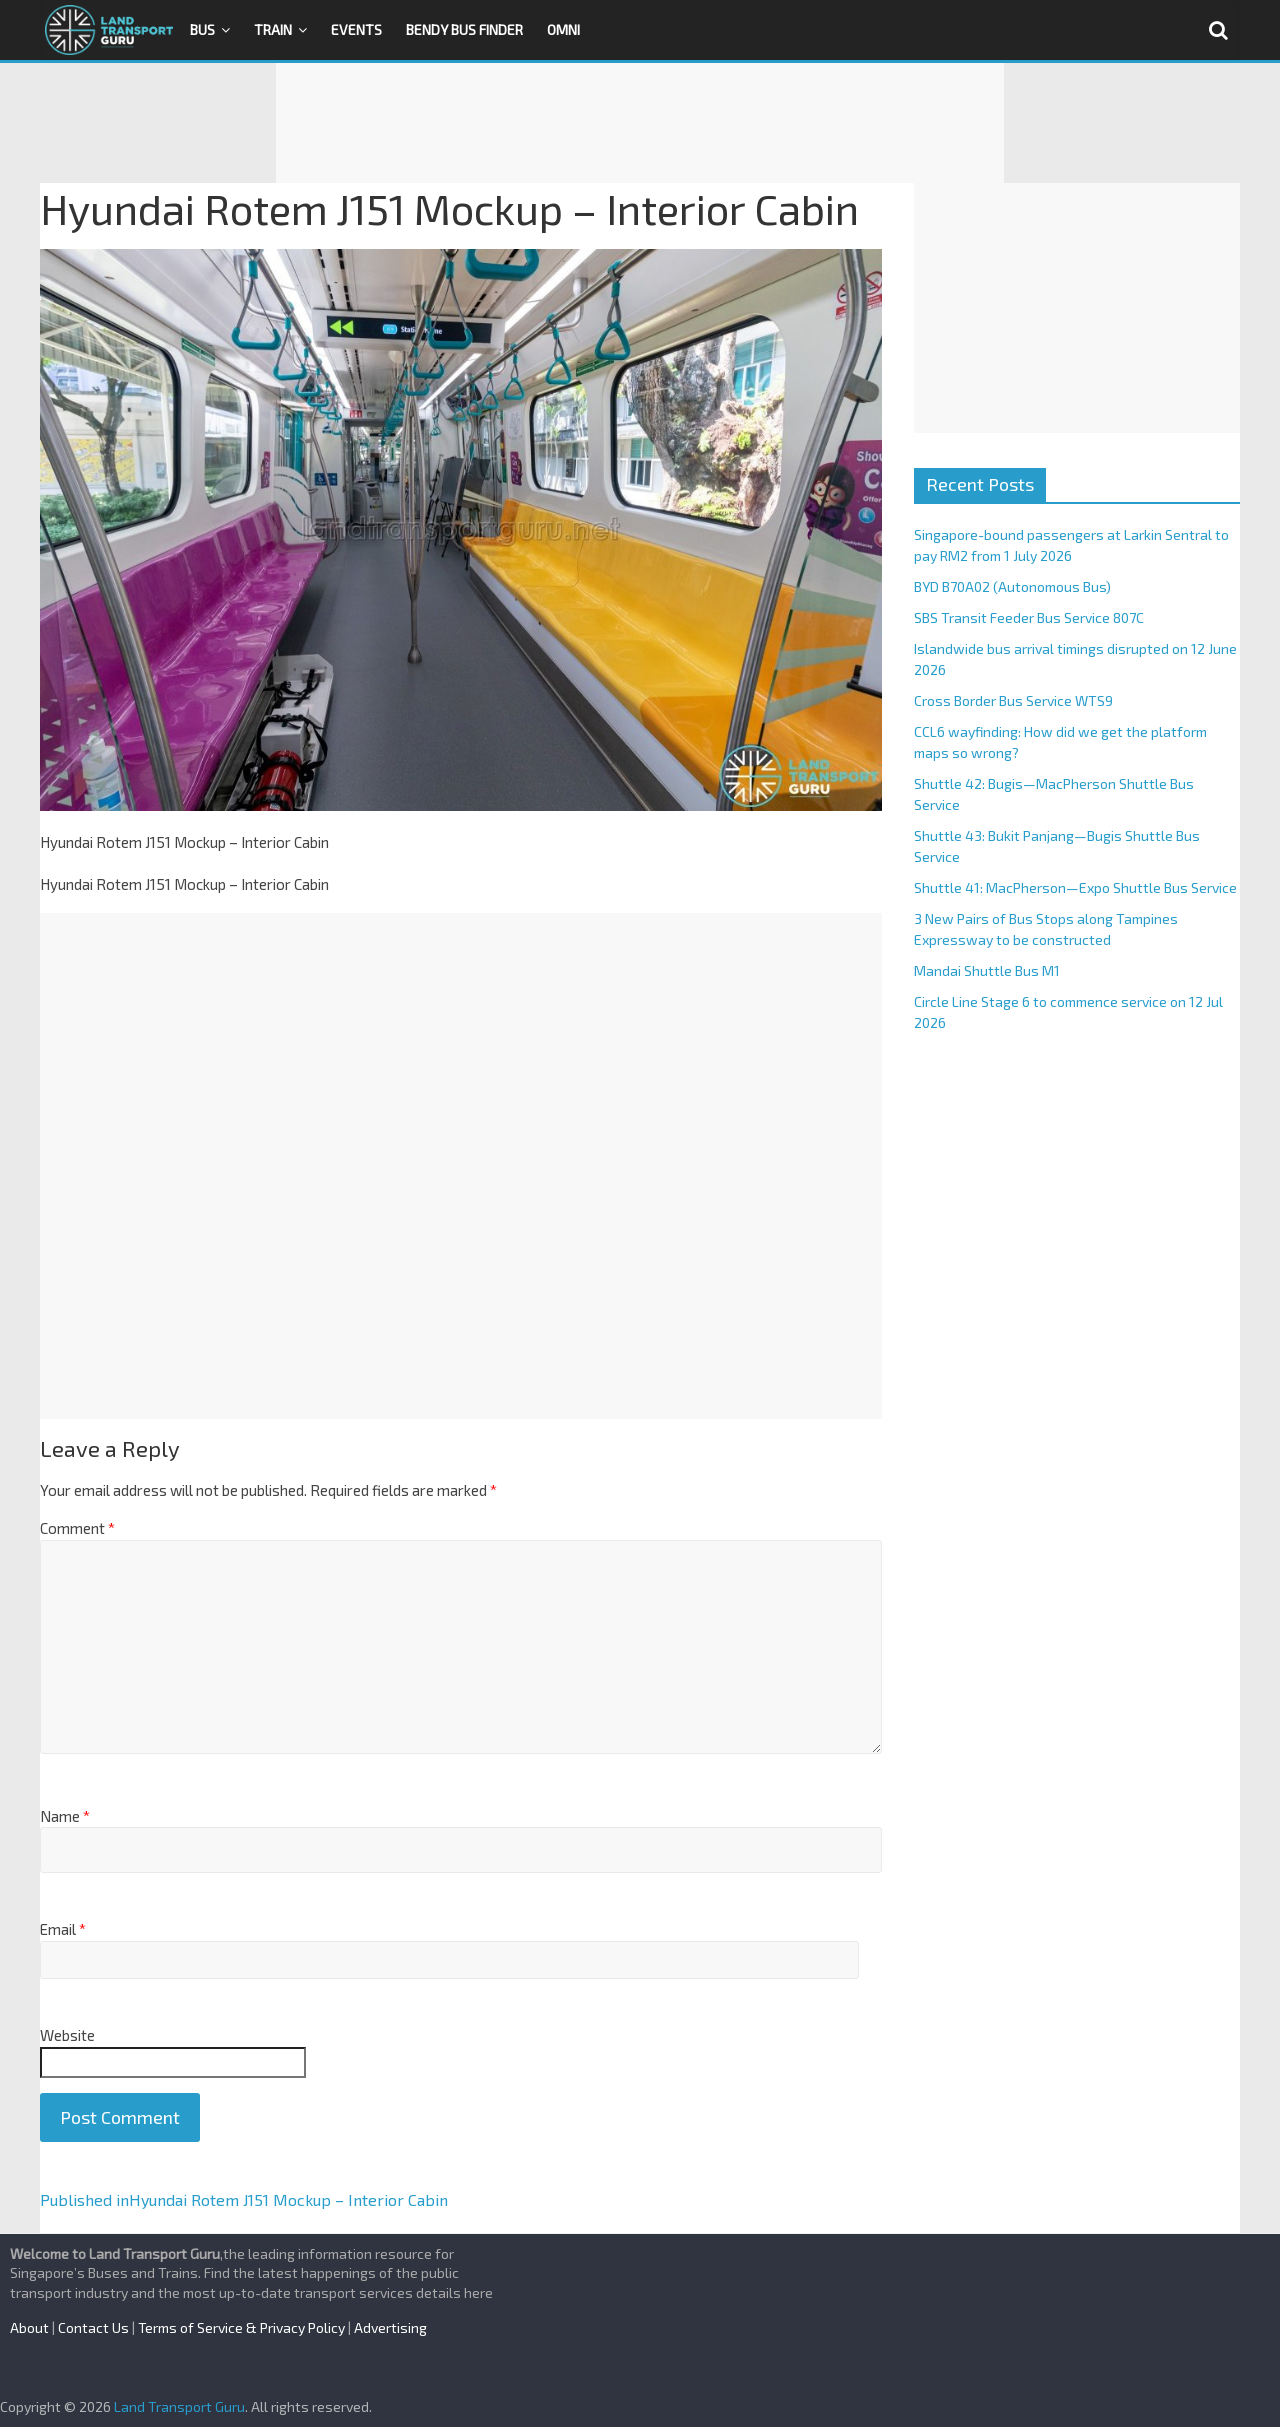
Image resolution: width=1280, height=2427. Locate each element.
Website (67, 2035)
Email (63, 1929)
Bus (202, 29)
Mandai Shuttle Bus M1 (987, 970)
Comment (77, 1528)
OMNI (563, 29)
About (29, 2327)
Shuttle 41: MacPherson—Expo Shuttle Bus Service (1075, 887)
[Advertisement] (640, 123)
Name (65, 1816)
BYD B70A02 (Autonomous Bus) (1012, 586)
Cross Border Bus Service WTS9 (1013, 700)
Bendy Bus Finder (464, 29)
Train (273, 29)
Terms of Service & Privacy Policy (241, 2327)
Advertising (390, 2327)
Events (356, 29)
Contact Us (93, 2327)
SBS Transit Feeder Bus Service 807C (1029, 617)
